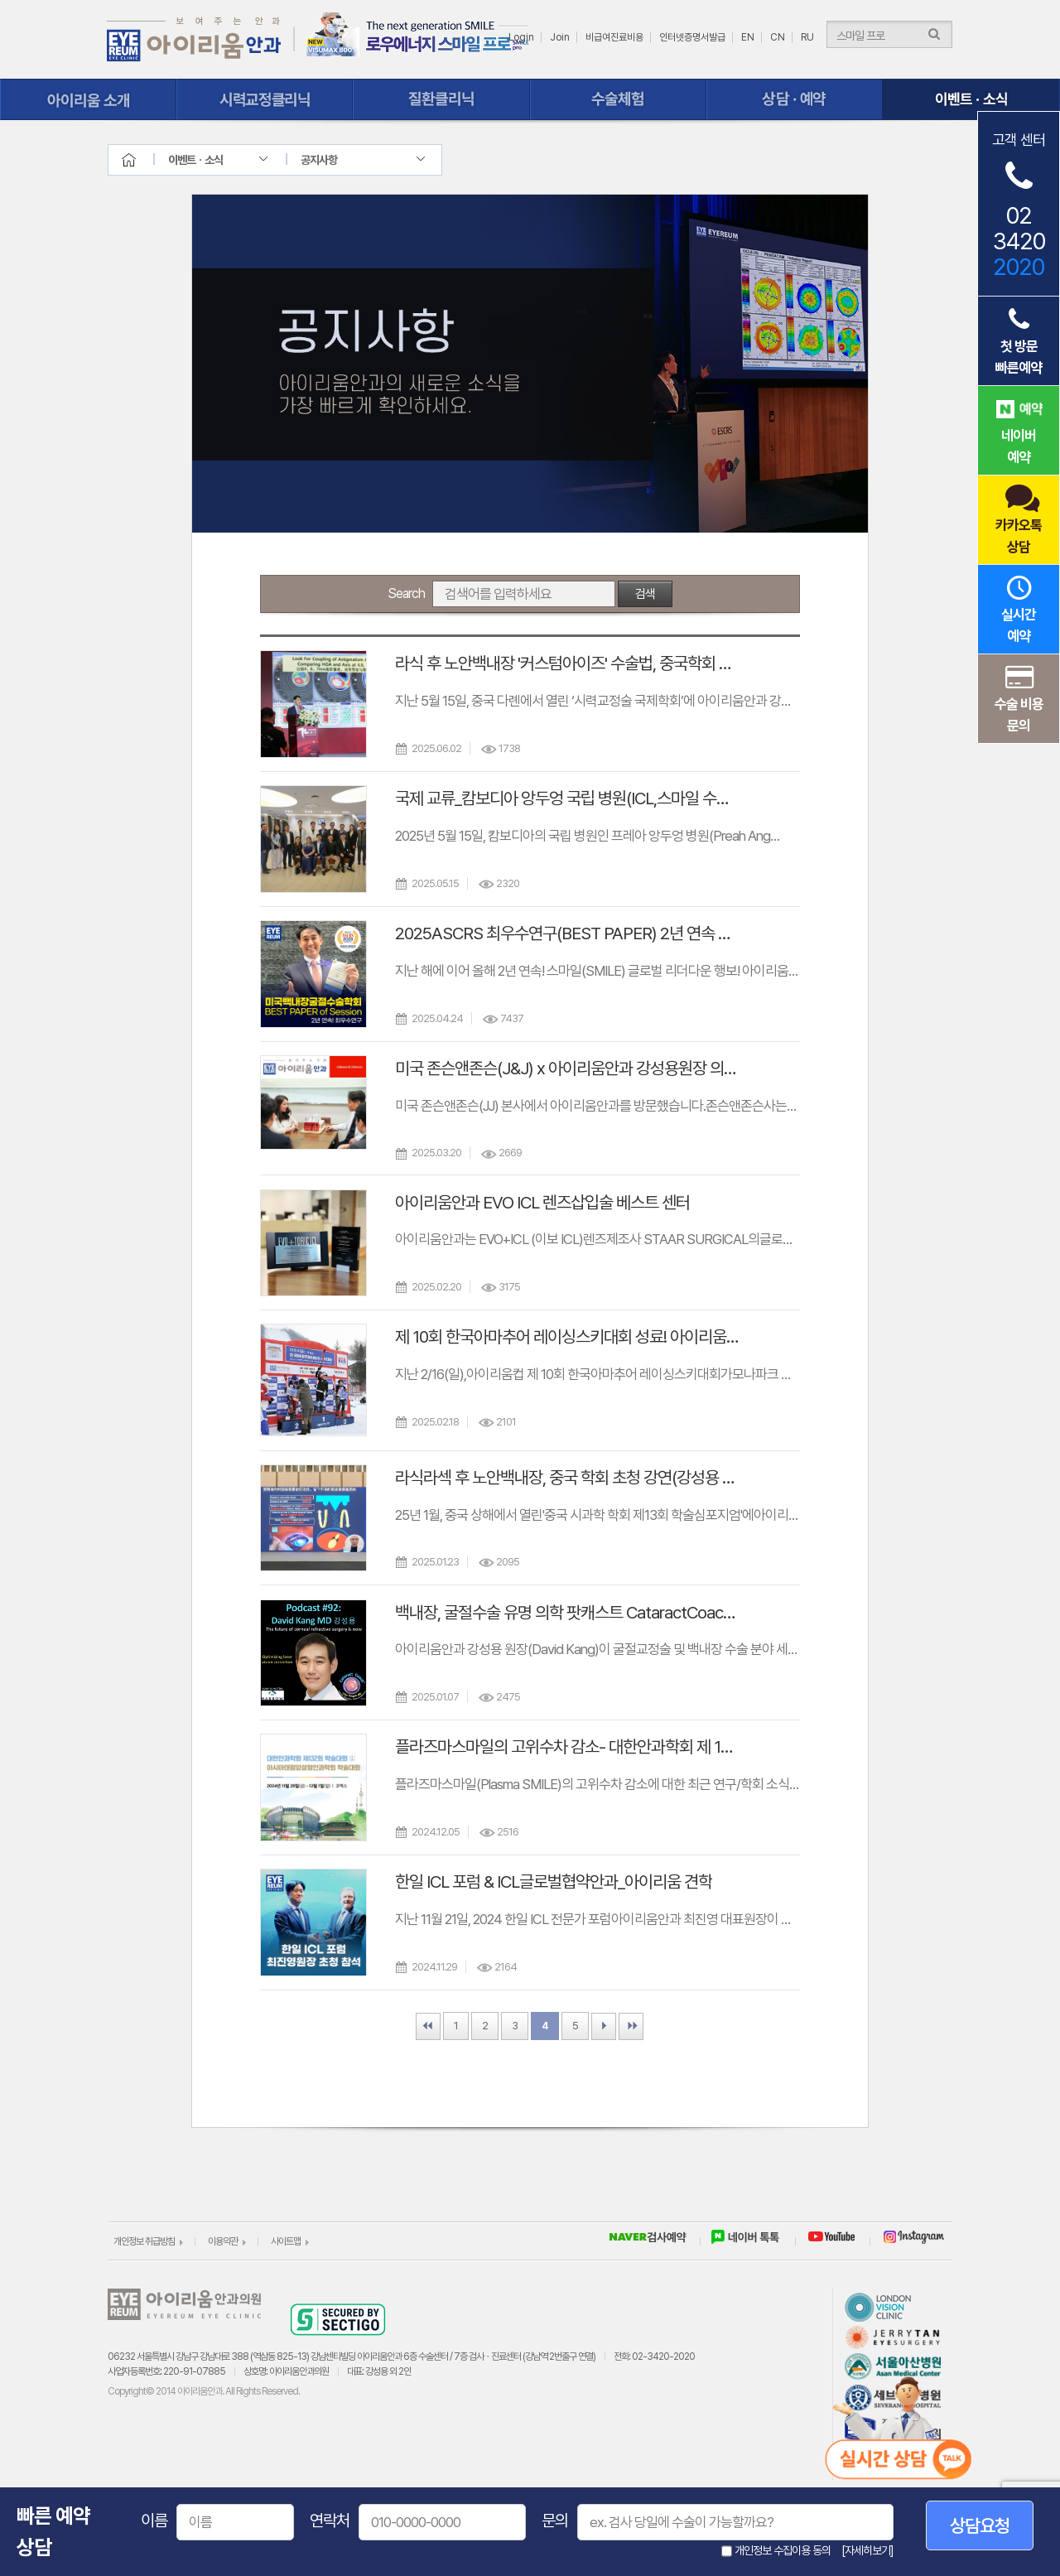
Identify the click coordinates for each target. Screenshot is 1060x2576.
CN (777, 37)
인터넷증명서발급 (692, 37)
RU (807, 37)
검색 (645, 593)
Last (631, 2026)
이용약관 (223, 2241)
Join (560, 37)
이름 (154, 2520)
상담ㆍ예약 (794, 99)
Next (603, 2026)
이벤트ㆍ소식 (971, 99)
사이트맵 (286, 2241)
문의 (555, 2520)
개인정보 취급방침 (144, 2241)
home (143, 159)
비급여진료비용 (614, 37)
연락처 (329, 2520)
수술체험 (618, 99)
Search (406, 593)
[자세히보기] (867, 2550)
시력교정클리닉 (264, 99)
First (428, 2026)
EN (747, 37)
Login (521, 37)
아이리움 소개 (88, 99)
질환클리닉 (441, 99)
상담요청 (979, 2525)
